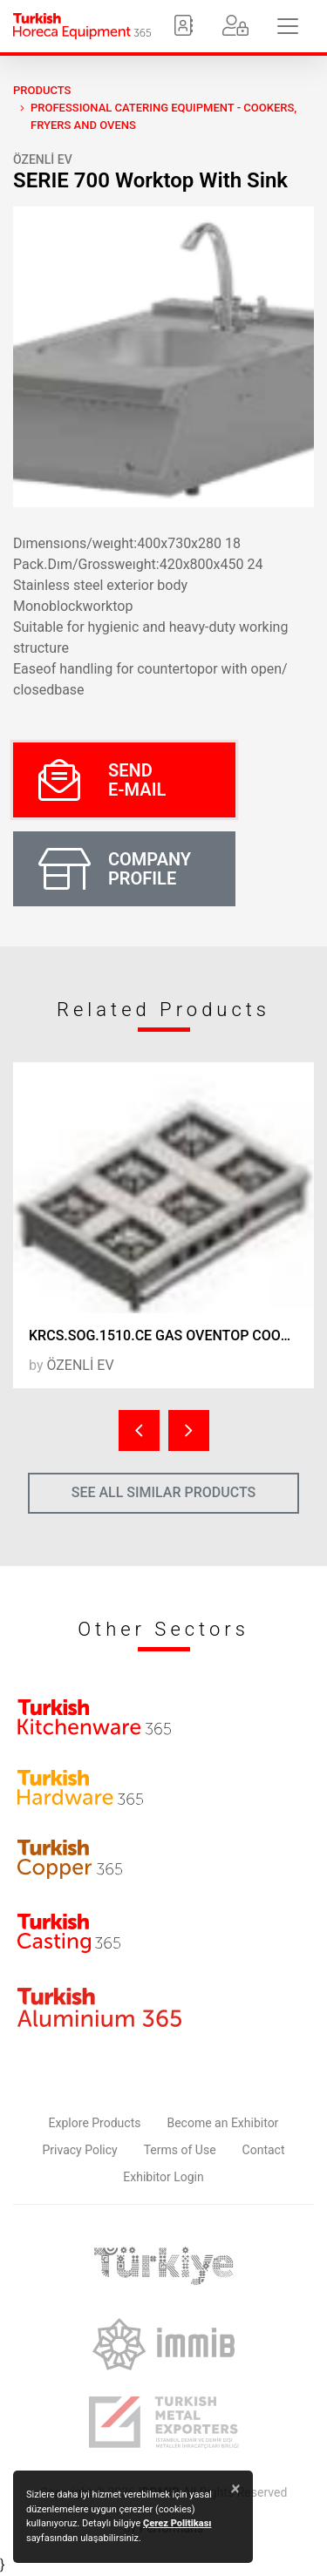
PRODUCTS (42, 90)
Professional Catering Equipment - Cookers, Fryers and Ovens (163, 116)
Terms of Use (180, 2150)
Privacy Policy (80, 2150)
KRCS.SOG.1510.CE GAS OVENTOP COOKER (167, 1335)
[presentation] (139, 1430)
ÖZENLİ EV (42, 159)
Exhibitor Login (163, 2177)
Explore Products (95, 2123)
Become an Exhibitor (222, 2123)
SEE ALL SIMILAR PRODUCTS (164, 1492)
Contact (263, 2150)
